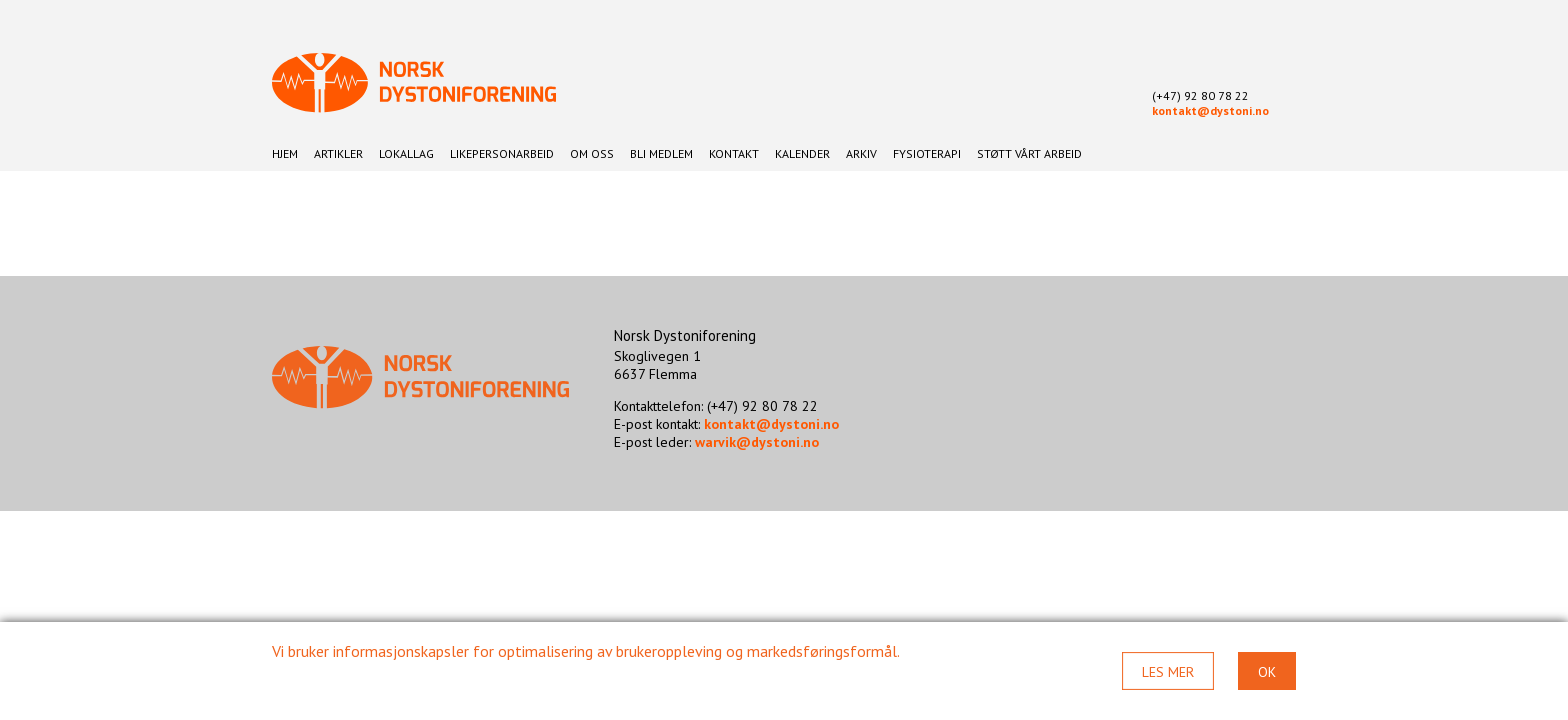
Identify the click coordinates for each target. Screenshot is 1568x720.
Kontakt (734, 153)
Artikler (338, 153)
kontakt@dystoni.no (1210, 110)
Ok (1267, 672)
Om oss (592, 153)
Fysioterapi (927, 153)
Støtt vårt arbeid (1029, 153)
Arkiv (861, 153)
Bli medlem (661, 153)
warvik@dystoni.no (757, 442)
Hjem (285, 153)
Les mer (1168, 672)
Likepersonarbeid (502, 153)
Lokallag (406, 153)
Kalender (802, 153)
